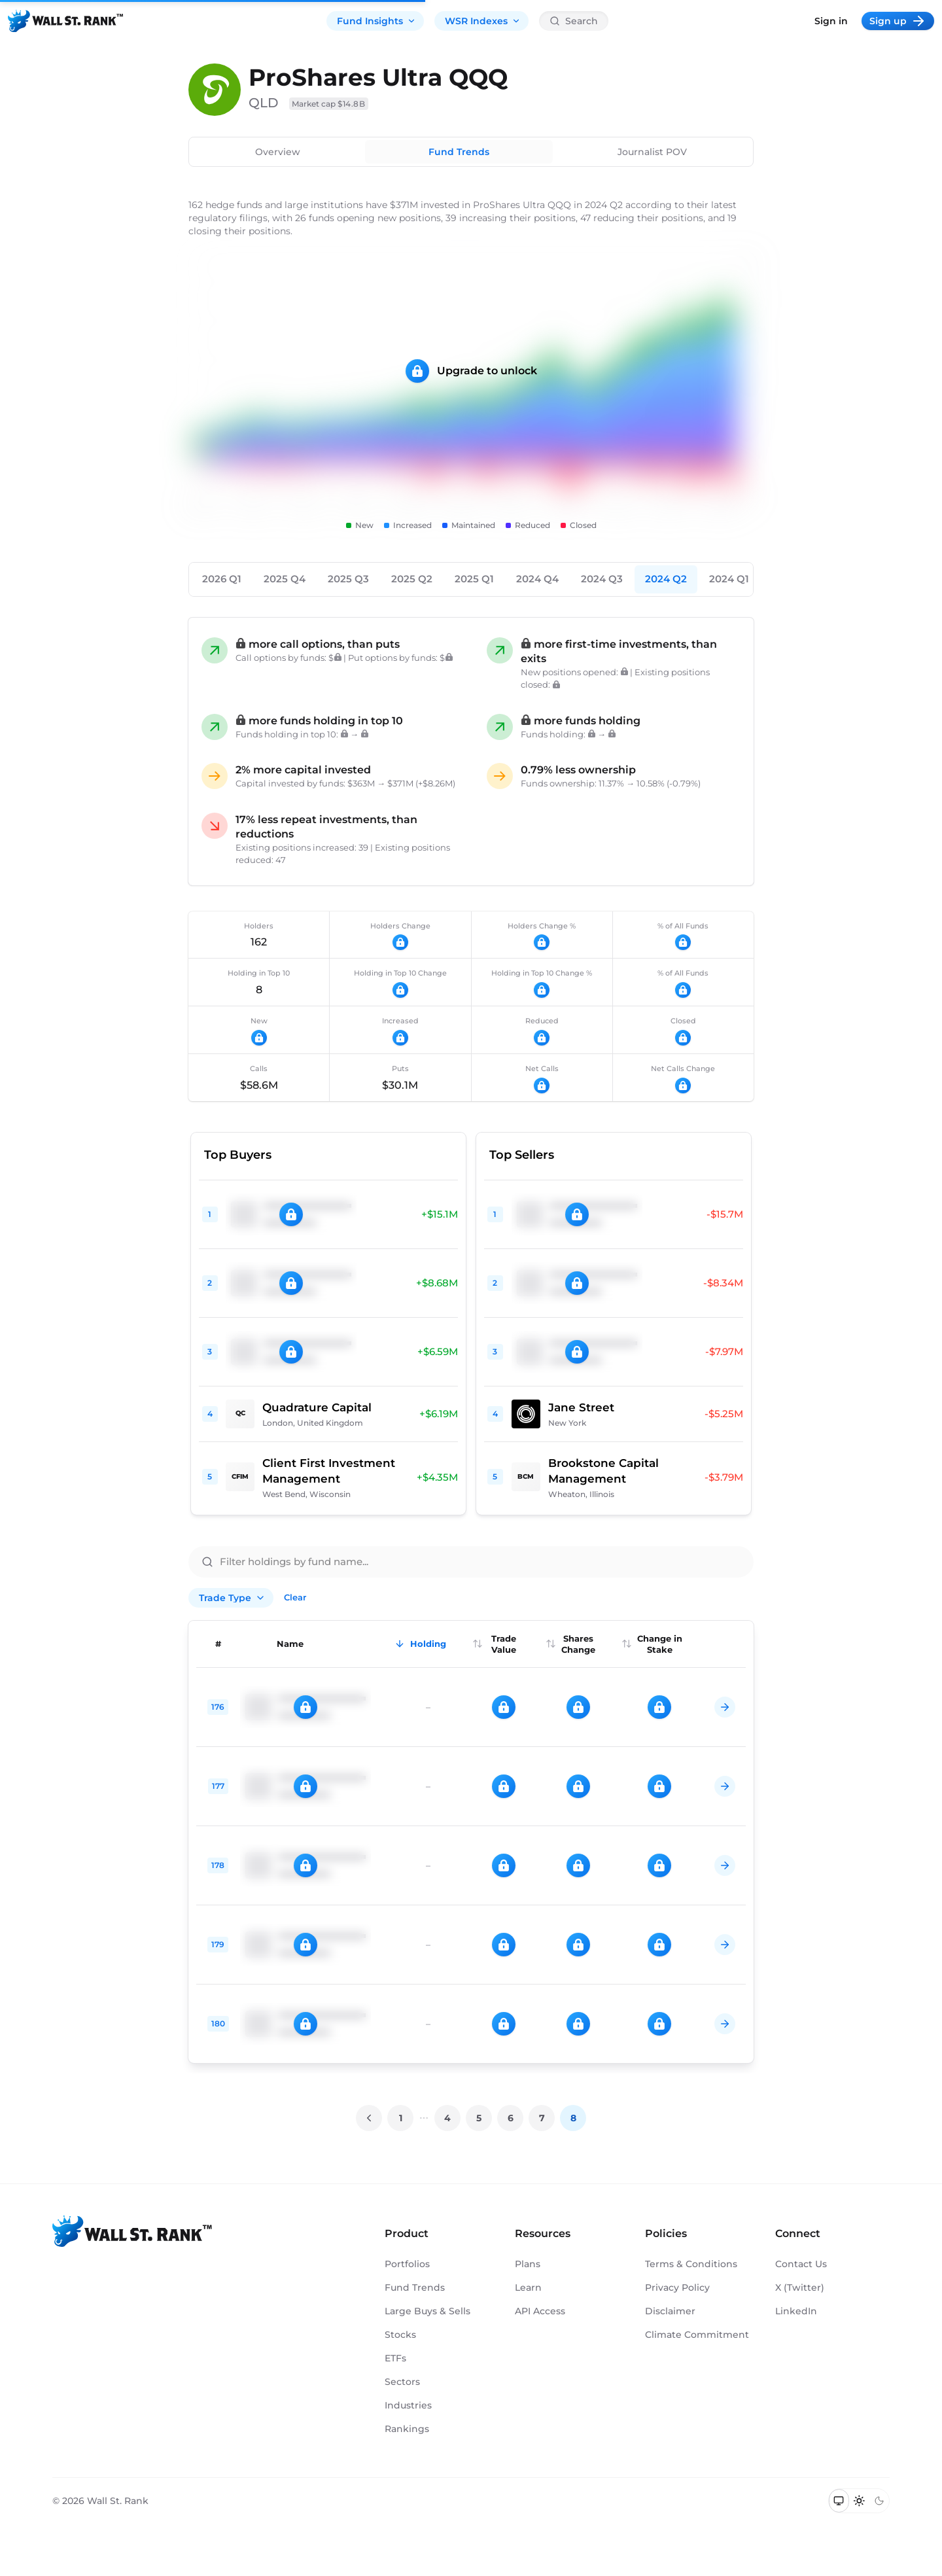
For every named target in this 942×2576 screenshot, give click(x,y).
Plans (527, 2264)
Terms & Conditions (691, 2264)
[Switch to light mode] (859, 2501)
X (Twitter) (799, 2287)
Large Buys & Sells (427, 2311)
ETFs (395, 2358)
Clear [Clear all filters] (295, 1597)
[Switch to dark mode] (879, 2501)
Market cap (329, 104)
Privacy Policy (677, 2287)
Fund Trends (458, 152)
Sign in (831, 21)
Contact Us (801, 2264)
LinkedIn (796, 2311)
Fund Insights (376, 21)
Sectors (402, 2382)
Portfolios (407, 2264)
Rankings (407, 2429)
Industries (408, 2405)
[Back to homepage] (65, 21)
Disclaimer (670, 2311)
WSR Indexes (483, 21)
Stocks (400, 2334)
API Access (540, 2311)
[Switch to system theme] (839, 2501)
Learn (528, 2287)
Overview (277, 152)
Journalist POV (652, 152)
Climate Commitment (697, 2334)
